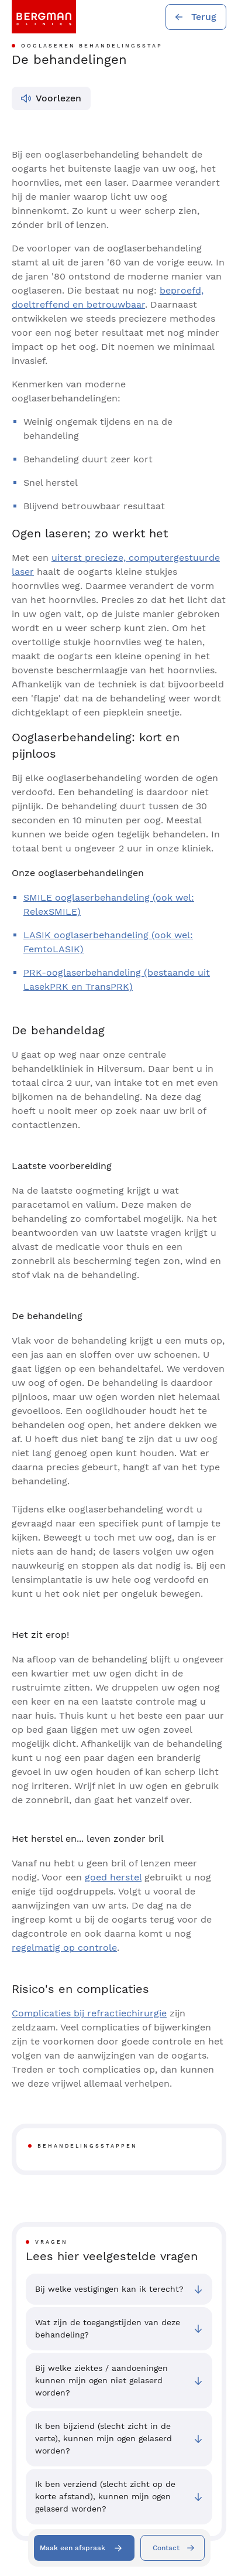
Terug (203, 16)
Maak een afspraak (72, 2548)
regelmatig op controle (64, 1947)
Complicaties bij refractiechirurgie (89, 2013)
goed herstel (113, 1877)
